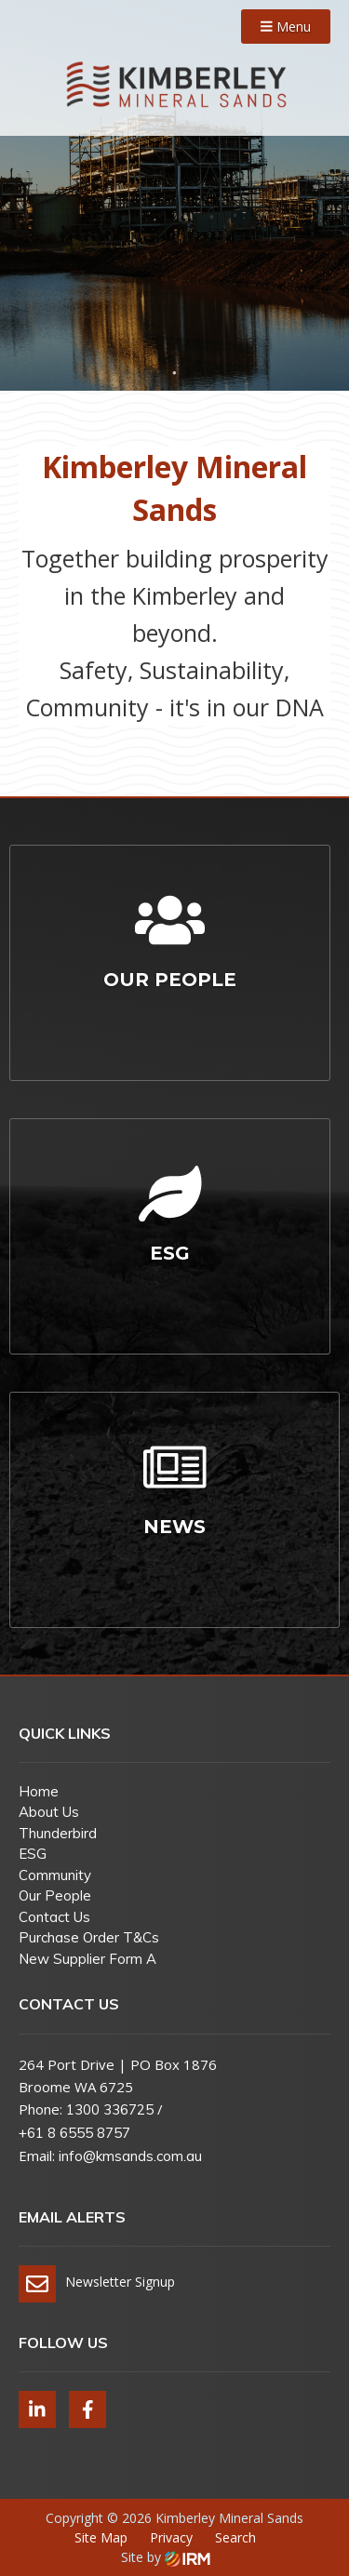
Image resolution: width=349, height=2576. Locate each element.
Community (55, 1875)
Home (39, 1791)
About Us (49, 1812)
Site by (165, 2557)
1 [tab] (175, 373)
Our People (55, 1895)
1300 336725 (110, 2109)
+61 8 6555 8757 (74, 2133)
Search (235, 2537)
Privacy (171, 2537)
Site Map (101, 2537)
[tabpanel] (174, 195)
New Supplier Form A (87, 1959)
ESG (33, 1853)
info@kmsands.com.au (130, 2156)
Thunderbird (58, 1833)
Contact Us (54, 1917)
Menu (286, 26)
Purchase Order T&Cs (89, 1937)
